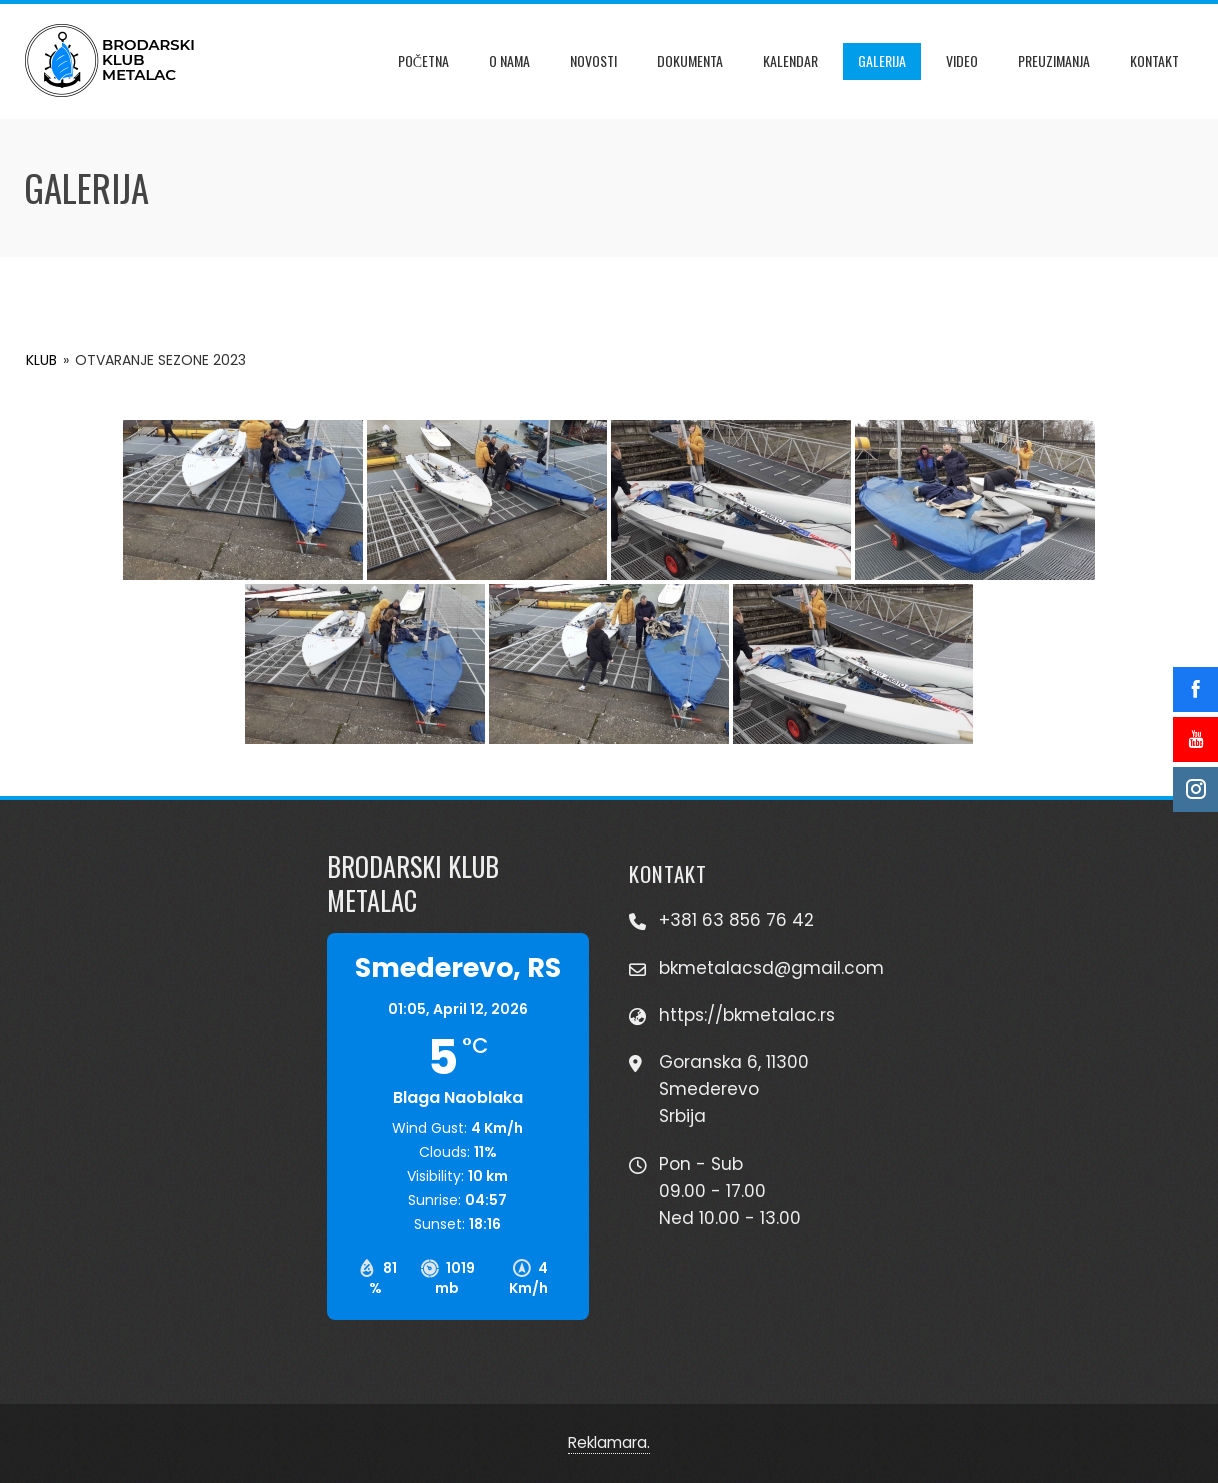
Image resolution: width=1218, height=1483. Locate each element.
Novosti (593, 60)
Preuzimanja (1054, 60)
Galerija (882, 60)
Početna (423, 60)
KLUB (41, 360)
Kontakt (1154, 60)
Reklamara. (609, 1442)
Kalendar (790, 60)
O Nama (509, 60)
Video (962, 60)
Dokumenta (690, 60)
